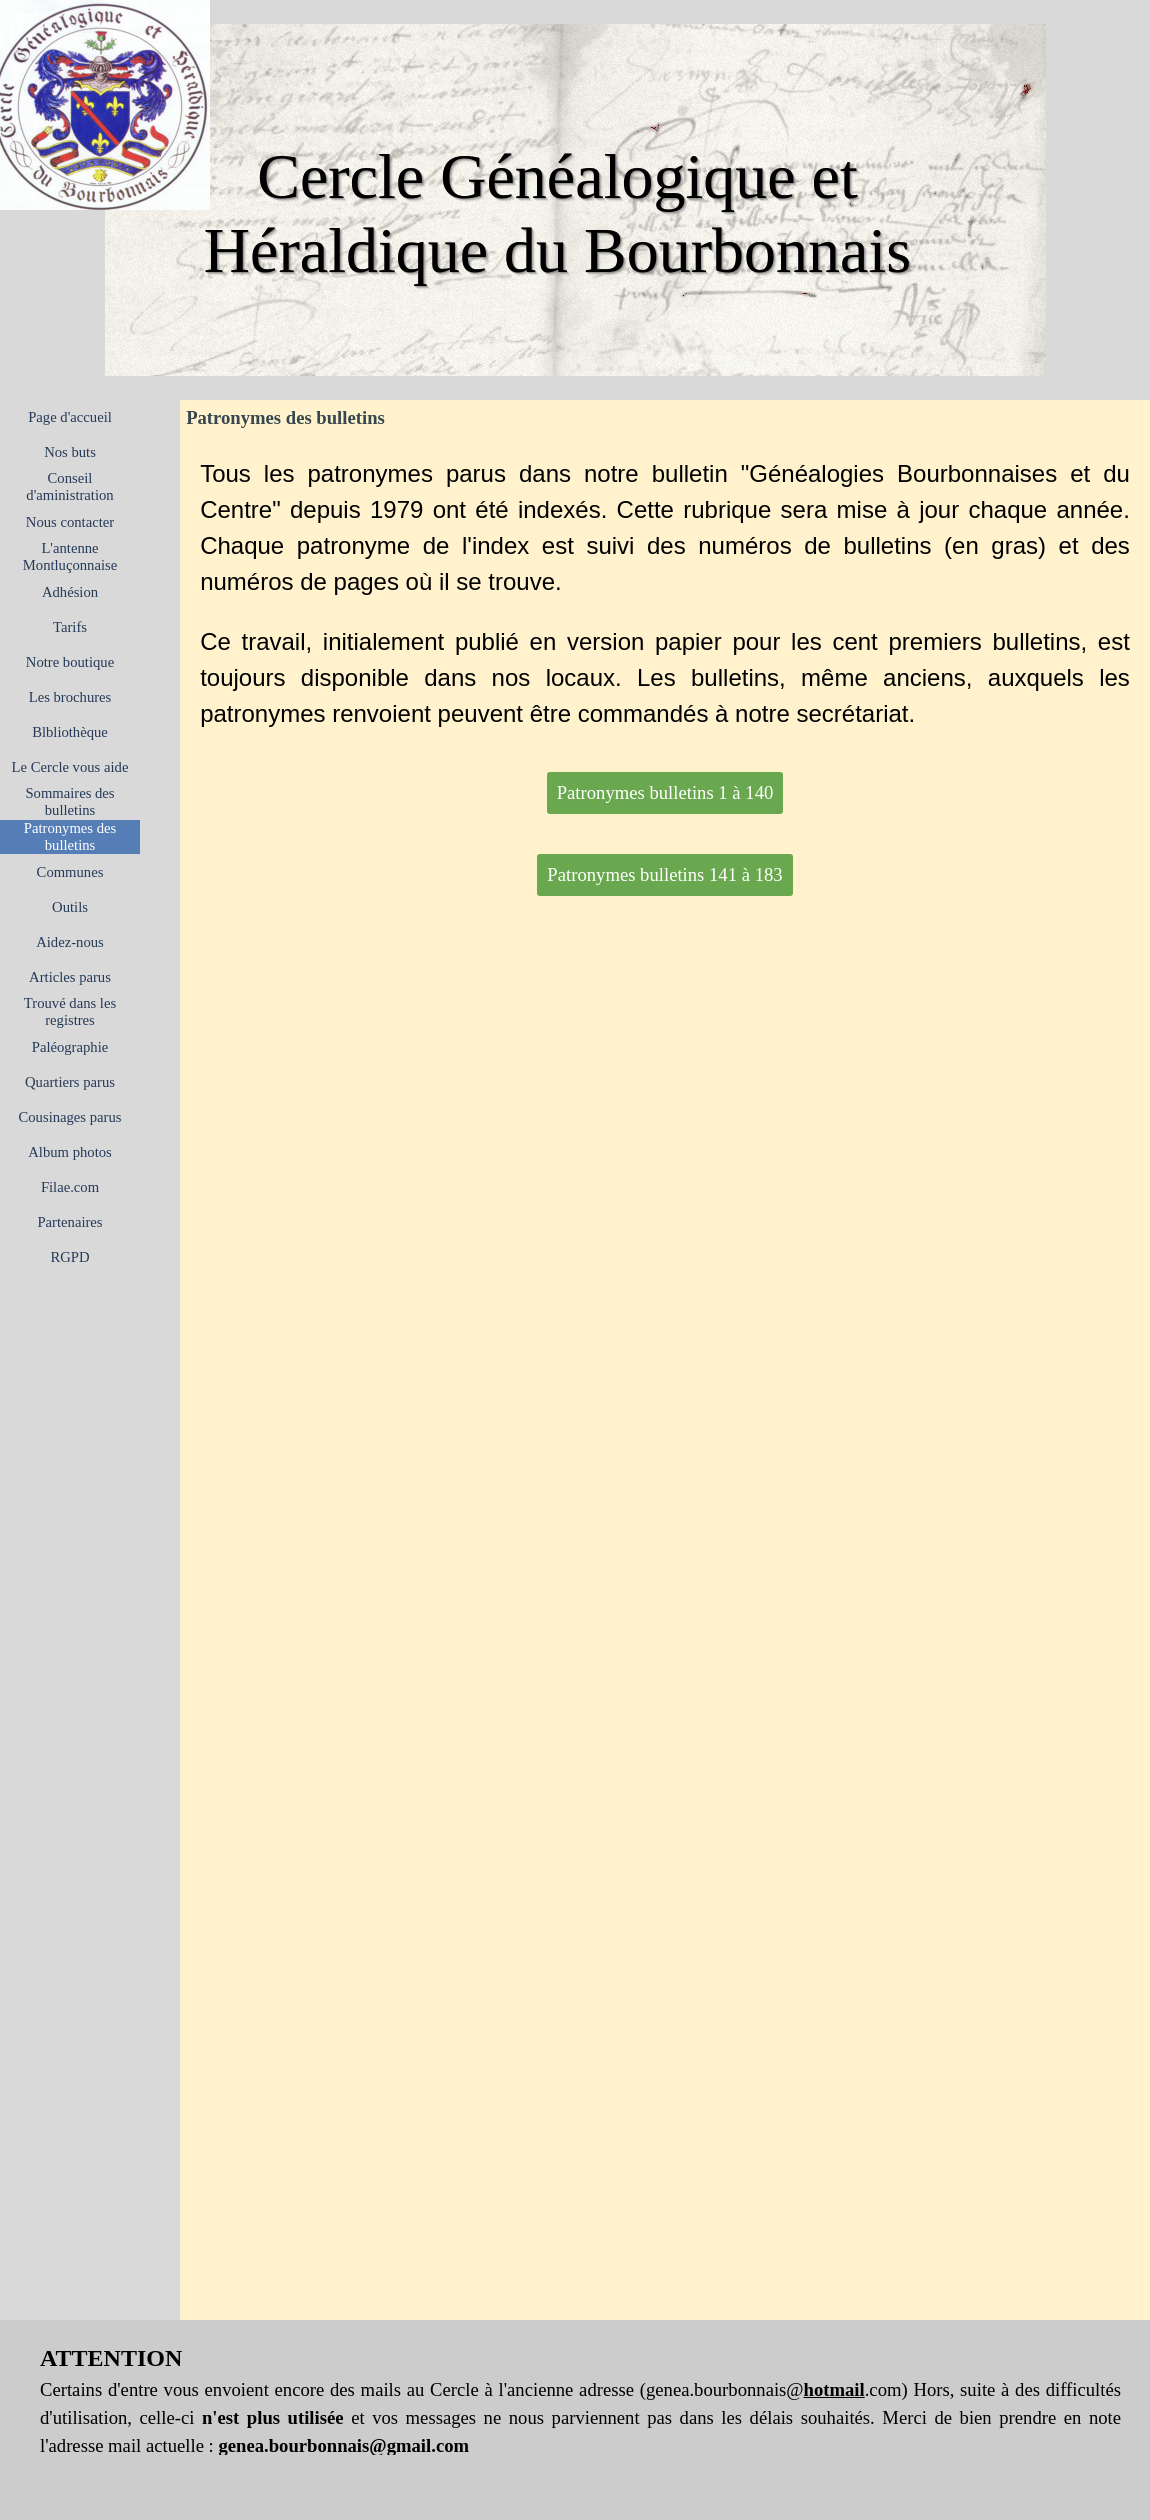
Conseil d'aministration (69, 486)
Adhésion (70, 592)
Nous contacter (70, 522)
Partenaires (69, 1222)
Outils (70, 907)
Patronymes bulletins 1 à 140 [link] (665, 792)
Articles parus (70, 977)
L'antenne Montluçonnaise (70, 556)
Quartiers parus (70, 1082)
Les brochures (70, 697)
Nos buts (70, 452)
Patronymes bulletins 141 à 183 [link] (664, 874)
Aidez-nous (70, 942)
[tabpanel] (665, 594)
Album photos (69, 1152)
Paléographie (70, 1047)
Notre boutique (70, 662)
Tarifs (70, 627)
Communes (70, 872)
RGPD (69, 1257)
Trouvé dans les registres (70, 1011)
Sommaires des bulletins (69, 801)
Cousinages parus (70, 1117)
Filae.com (70, 1187)
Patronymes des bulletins (70, 836)
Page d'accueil (70, 417)
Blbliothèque (70, 732)
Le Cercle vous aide (70, 767)
